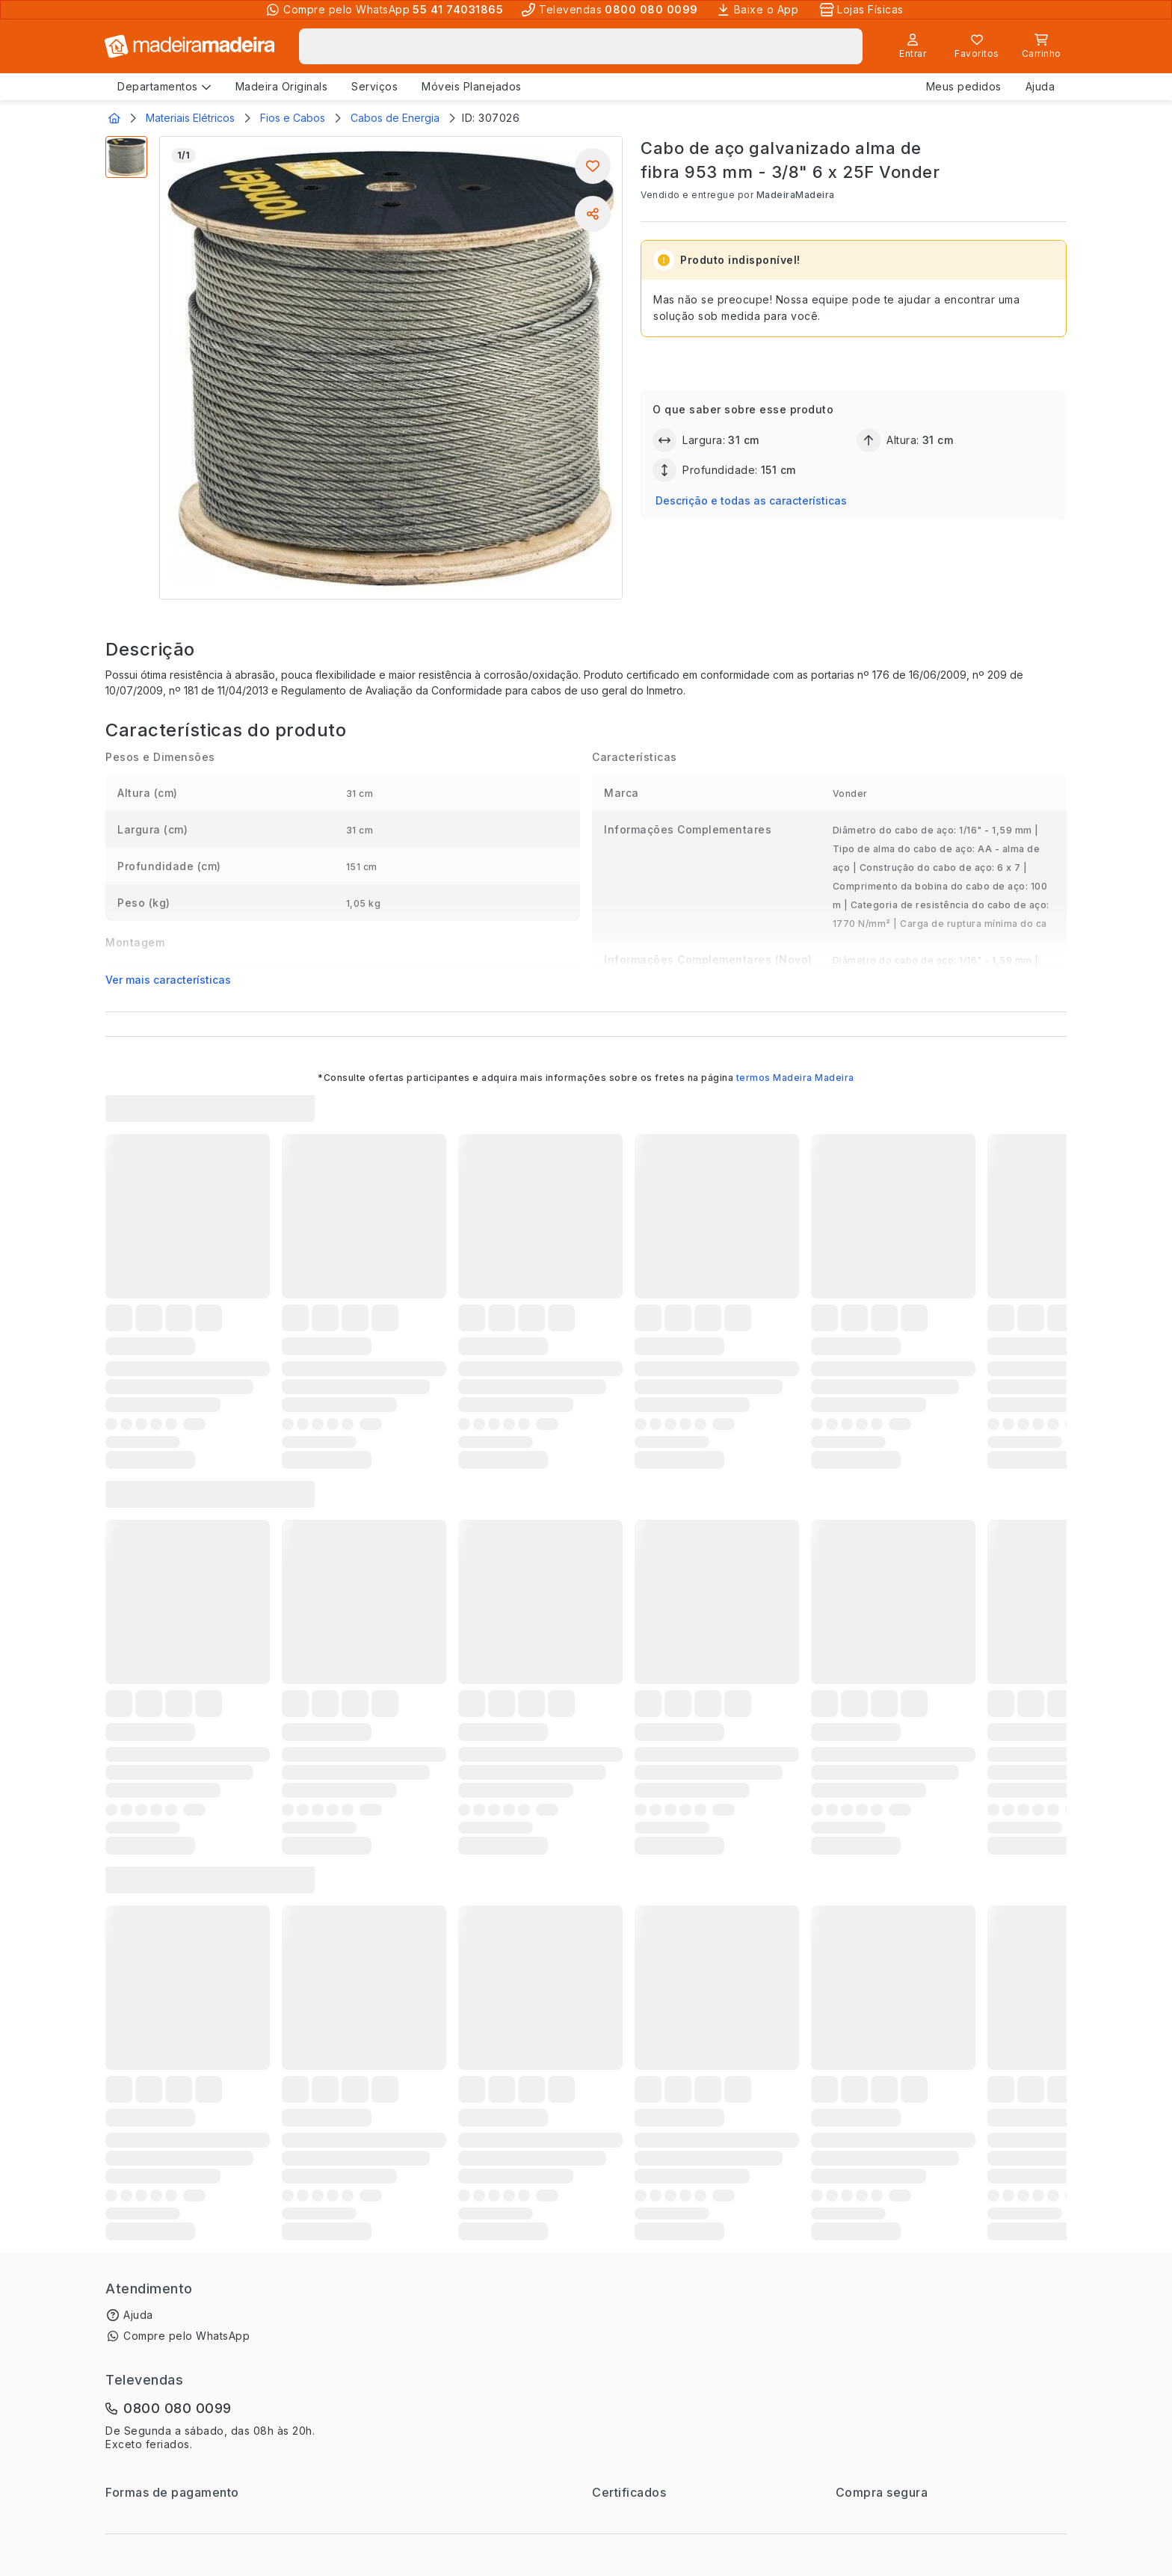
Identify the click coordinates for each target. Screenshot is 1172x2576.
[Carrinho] (1041, 46)
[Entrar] (912, 46)
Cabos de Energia (395, 117)
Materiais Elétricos (190, 117)
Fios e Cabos (292, 117)
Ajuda (138, 2314)
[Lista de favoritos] (977, 46)
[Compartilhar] (593, 214)
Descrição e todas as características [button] (751, 500)
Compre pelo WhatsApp (186, 2335)
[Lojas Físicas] (863, 9)
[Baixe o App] (759, 9)
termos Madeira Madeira (795, 1077)
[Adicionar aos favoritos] (593, 166)
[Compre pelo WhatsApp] (384, 9)
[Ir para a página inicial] (190, 46)
